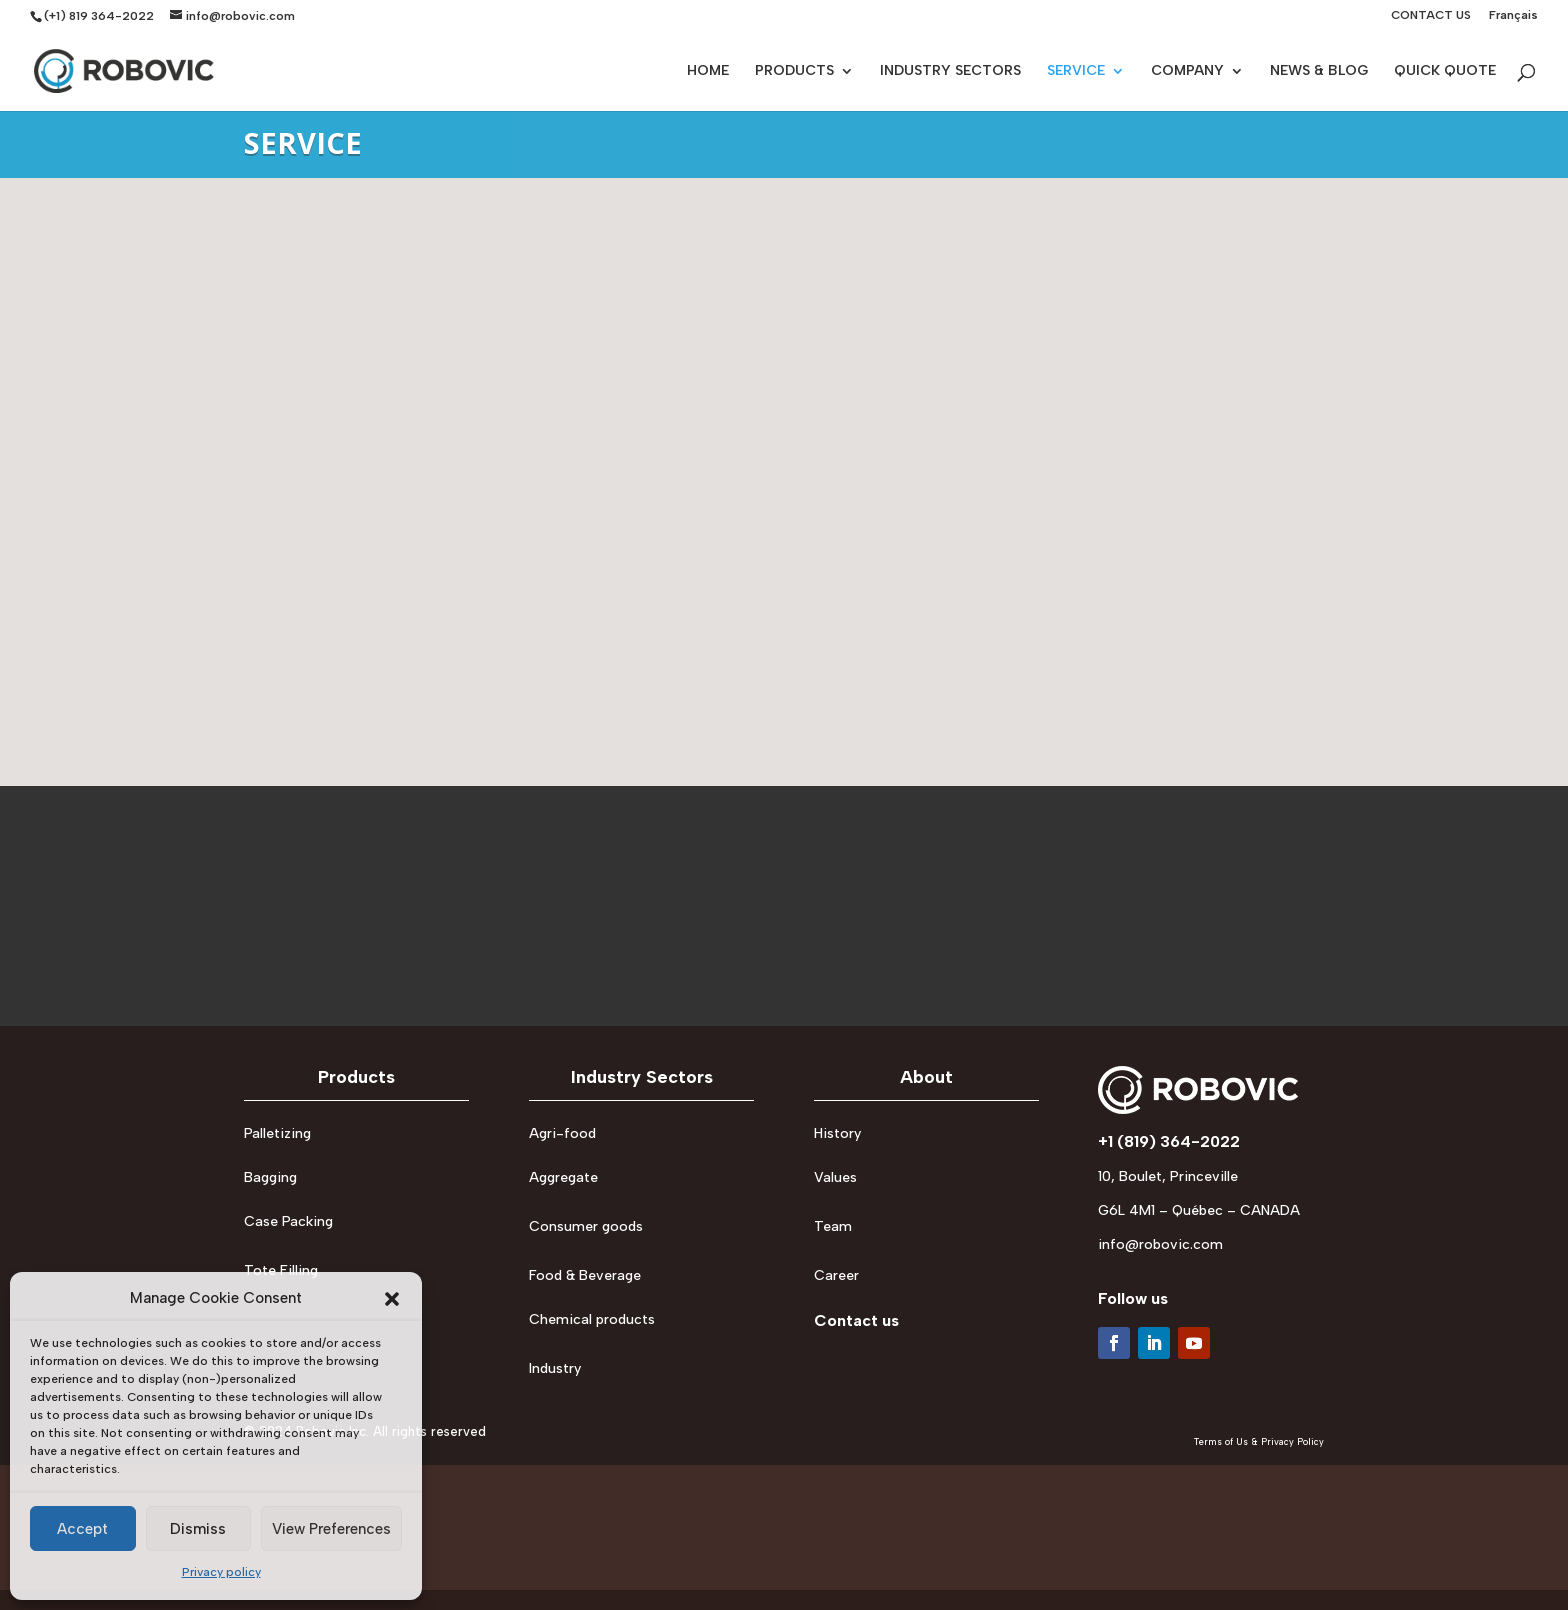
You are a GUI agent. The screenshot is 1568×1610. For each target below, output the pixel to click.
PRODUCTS (794, 71)
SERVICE (1076, 71)
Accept (82, 1529)
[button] (392, 1299)
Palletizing (277, 1133)
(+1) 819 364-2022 (99, 16)
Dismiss (198, 1529)
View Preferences (331, 1529)
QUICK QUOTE (1445, 71)
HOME (708, 71)
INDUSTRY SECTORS (950, 71)
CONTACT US (1431, 15)
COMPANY (1187, 71)
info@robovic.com (1160, 1244)
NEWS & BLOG (1319, 71)
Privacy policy (221, 1572)
